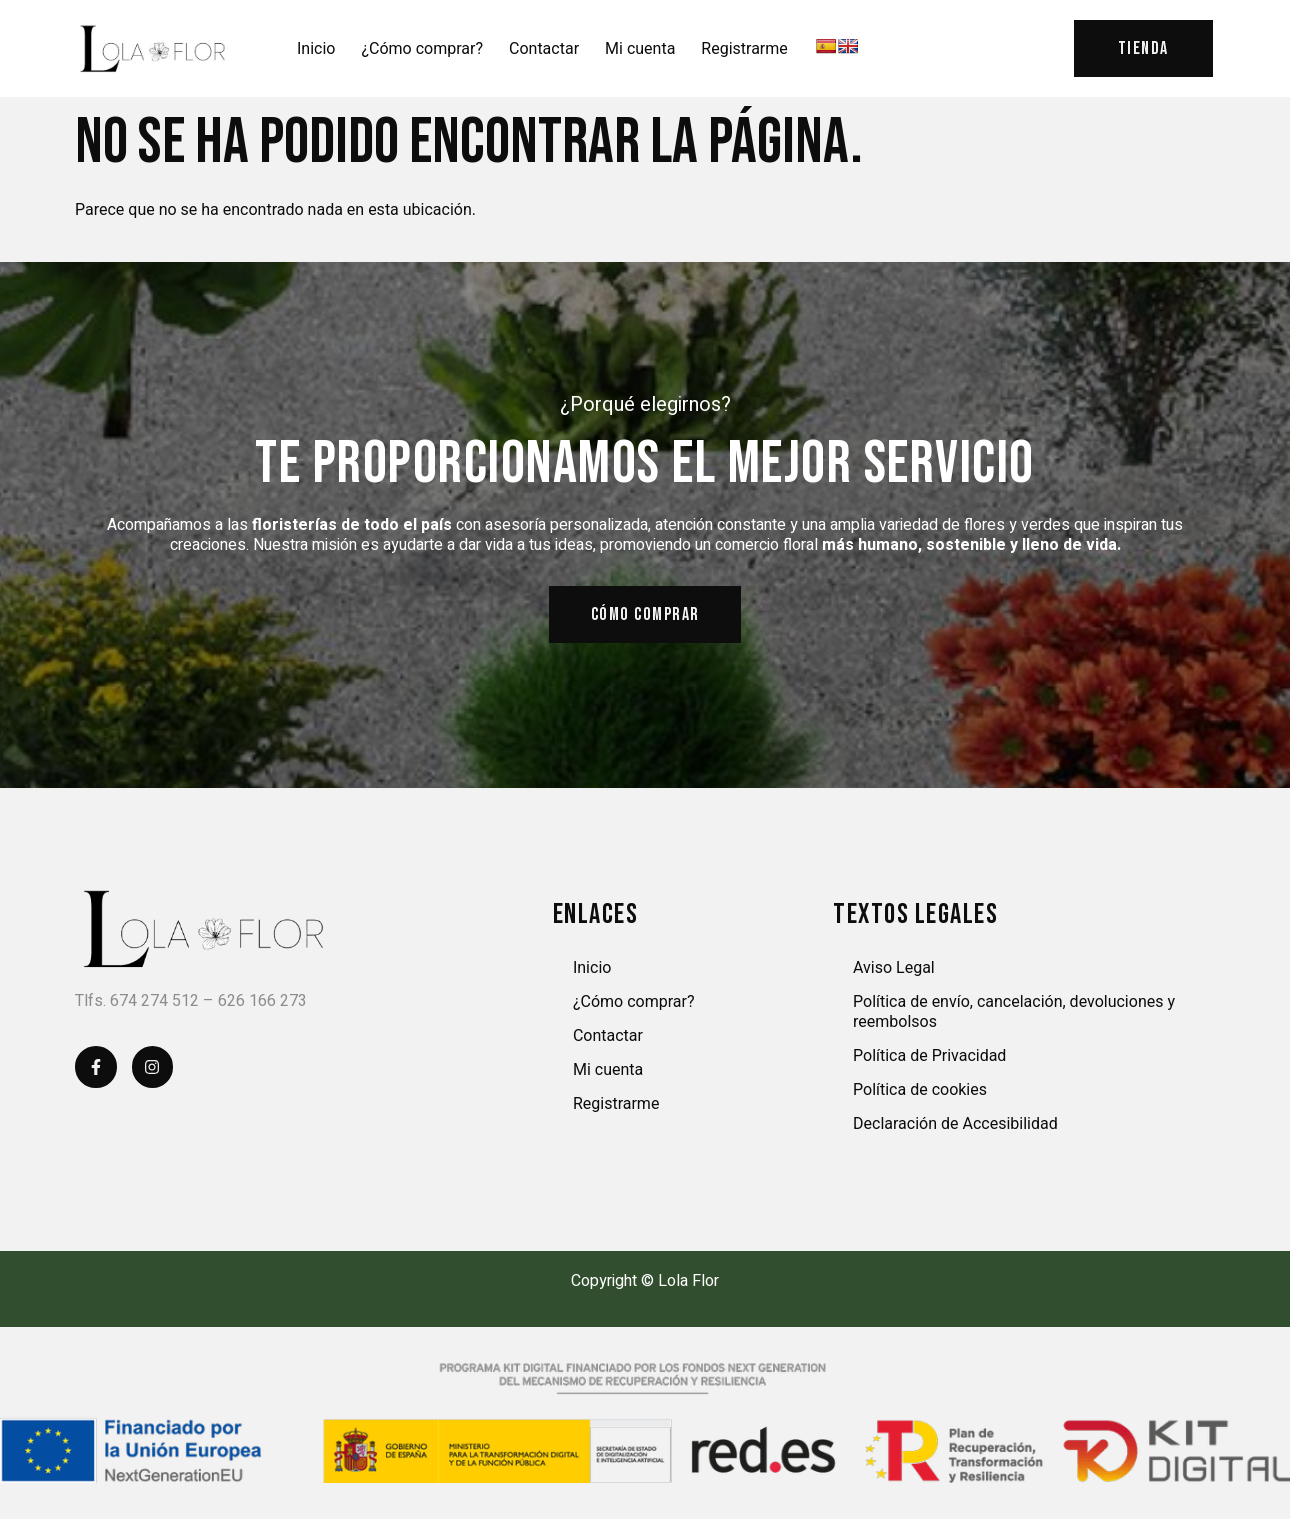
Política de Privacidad (929, 1056)
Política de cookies (920, 1090)
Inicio (316, 48)
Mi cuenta (640, 48)
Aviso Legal (894, 968)
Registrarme (744, 48)
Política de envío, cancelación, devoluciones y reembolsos (1014, 1012)
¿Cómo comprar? (422, 48)
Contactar (544, 48)
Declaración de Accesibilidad (955, 1124)
